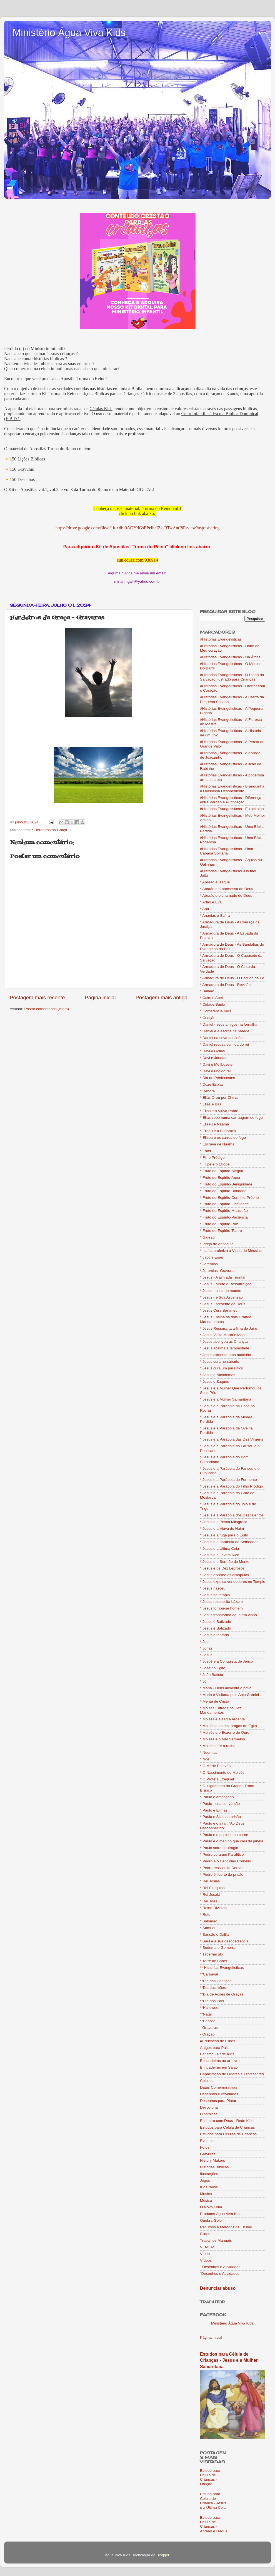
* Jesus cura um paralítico (221, 1368)
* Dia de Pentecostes (217, 1078)
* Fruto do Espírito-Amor (220, 1177)
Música (206, 2200)
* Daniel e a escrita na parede (224, 1031)
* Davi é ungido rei (215, 1071)
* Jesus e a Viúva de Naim (222, 1528)
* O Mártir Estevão (215, 1766)
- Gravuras (209, 2028)
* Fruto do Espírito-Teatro (221, 1231)
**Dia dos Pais (212, 2001)
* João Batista (211, 1675)
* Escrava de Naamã (217, 1144)
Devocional (209, 2107)
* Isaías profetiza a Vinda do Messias (231, 1251)
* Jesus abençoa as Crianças (224, 1341)
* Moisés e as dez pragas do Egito (228, 1726)
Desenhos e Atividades (219, 2094)
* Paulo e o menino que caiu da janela (231, 1841)
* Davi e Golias (212, 1051)
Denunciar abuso (218, 2288)
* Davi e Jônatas (213, 1058)
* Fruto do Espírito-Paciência (224, 1217)
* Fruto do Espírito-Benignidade (226, 1184)
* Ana (204, 909)
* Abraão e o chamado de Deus (226, 895)
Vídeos (206, 2260)
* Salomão (208, 1921)
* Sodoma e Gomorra (218, 1947)
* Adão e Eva (211, 902)
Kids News (209, 2187)
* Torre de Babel (213, 1961)
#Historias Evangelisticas (221, 639)
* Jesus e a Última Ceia (219, 1548)
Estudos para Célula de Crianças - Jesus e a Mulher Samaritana (229, 2360)
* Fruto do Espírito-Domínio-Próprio (229, 1197)
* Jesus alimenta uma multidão (225, 1355)
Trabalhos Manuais (216, 2240)
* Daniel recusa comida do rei (224, 1044)
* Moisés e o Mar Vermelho (222, 1739)
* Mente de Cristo (214, 1701)
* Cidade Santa (212, 1004)
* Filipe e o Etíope (215, 1164)
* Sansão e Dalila (214, 1934)
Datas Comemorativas (218, 2087)
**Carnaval (209, 1974)
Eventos (207, 2141)
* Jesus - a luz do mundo (220, 1291)
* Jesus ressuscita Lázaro (221, 1602)
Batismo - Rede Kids (217, 2054)
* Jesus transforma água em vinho (228, 1615)
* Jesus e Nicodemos (217, 1375)
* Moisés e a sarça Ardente (222, 1719)
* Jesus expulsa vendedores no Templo (232, 1582)
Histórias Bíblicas (214, 2167)
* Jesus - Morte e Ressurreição (225, 1284)
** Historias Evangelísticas (222, 1967)
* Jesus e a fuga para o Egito (224, 1535)
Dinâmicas (209, 2114)
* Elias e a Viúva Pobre (219, 1111)
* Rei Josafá (210, 1894)
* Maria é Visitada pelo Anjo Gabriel (229, 1695)
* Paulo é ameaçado (217, 1797)
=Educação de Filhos (217, 2041)
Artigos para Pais (214, 2048)
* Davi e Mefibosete (216, 1064)
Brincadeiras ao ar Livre (220, 2061)
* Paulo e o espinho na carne (224, 1835)
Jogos (205, 2180)
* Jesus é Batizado (215, 1628)
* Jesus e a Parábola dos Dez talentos (232, 1515)
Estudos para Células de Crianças (228, 2134)
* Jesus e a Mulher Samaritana (225, 1399)
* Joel (204, 1642)
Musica (206, 2194)
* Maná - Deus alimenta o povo (225, 1688)
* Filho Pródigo (212, 1157)
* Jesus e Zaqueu (214, 1381)
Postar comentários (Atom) (46, 1009)
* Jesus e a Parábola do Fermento (228, 1480)
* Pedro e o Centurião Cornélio (225, 1861)
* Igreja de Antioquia (217, 1244)
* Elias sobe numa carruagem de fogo (231, 1117)
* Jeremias (209, 1264)
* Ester (205, 1151)
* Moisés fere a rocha (218, 1746)
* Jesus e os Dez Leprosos (222, 1568)
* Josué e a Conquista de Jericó (226, 1661)
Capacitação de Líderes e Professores (232, 2074)
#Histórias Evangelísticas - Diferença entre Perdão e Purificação (230, 800)
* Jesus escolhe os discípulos (224, 1575)
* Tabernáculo (211, 1954)
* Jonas (206, 1648)
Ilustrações (209, 2174)
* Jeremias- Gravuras (218, 1271)
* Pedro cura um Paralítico (222, 1854)
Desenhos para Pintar (218, 2101)
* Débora (207, 1091)
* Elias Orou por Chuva (219, 1097)
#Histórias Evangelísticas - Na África (230, 657)
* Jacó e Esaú (211, 1257)
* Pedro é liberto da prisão (221, 1874)
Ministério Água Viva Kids (69, 32)
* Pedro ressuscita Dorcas (221, 1868)
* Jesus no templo (215, 1595)
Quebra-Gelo (211, 2220)
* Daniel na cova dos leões (222, 1038)
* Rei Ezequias (212, 1888)
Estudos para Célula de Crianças (227, 2127)
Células (206, 2081)
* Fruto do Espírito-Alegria (221, 1171)
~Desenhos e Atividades (220, 2267)
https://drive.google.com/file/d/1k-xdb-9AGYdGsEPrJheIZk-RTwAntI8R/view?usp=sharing (138, 527)
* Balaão (207, 991)
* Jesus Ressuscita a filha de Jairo (228, 1328)
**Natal (206, 2014)
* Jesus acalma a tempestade (224, 1348)
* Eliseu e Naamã (214, 1124)
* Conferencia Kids (215, 1011)
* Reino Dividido (213, 1908)
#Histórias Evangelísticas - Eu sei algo (232, 809)
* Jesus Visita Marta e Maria (223, 1335)
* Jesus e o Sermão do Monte (224, 1561)
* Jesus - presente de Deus (222, 1304)
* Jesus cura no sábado (219, 1361)
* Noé (204, 1759)
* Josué (206, 1655)
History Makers (212, 2160)
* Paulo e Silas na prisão (220, 1817)
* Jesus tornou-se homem (221, 1608)
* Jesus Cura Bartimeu (219, 1310)
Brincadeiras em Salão (219, 2067)
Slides (205, 2234)
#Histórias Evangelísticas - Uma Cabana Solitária (226, 851)
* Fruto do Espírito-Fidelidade (224, 1204)
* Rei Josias (210, 1881)
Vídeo (205, 2254)
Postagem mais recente (37, 997)
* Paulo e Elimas (214, 1810)
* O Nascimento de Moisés (222, 1772)
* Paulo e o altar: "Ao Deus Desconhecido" (222, 1825)
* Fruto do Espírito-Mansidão (224, 1211)
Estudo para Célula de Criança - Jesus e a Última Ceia (213, 2501)
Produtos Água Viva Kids (220, 2214)
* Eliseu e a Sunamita (218, 1131)
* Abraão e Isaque (215, 882)
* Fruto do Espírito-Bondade (223, 1191)
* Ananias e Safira (215, 915)
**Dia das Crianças (215, 1981)
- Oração (207, 2034)
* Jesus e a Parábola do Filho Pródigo (231, 1486)
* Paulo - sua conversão (220, 1804)
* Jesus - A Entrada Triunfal (222, 1277)
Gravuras (208, 2154)
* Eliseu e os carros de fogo (223, 1137)
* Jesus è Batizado (215, 1622)
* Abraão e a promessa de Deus (226, 889)
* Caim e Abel (211, 998)
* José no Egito (212, 1668)
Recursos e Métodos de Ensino (226, 2227)
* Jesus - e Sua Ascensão (221, 1297)
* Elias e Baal (211, 1104)
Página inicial (100, 997)
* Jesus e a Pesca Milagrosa (223, 1522)
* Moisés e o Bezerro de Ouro (224, 1732)
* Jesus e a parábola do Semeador (229, 1542)
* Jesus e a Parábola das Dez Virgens (231, 1439)
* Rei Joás (208, 1901)
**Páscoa (208, 2021)
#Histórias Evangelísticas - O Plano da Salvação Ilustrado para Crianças (232, 677)
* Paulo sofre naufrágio (219, 1848)
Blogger (162, 2555)
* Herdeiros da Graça (49, 830)
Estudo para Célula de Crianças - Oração (210, 2477)
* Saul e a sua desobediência (224, 1941)
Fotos (204, 2147)
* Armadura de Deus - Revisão (225, 985)
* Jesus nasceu (213, 1588)
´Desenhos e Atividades (219, 2273)
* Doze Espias (212, 1084)
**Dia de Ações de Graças (221, 1994)
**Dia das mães (213, 1987)
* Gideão (207, 1237)
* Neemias (208, 1752)
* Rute (205, 1914)
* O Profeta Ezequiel (217, 1779)
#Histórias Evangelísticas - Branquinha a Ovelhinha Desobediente (232, 788)
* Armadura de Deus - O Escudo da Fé (232, 978)
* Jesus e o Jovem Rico (219, 1555)
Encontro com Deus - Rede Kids (227, 2121)
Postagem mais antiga (162, 997)
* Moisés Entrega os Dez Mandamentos (220, 1710)
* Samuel (207, 1928)
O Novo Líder (211, 2207)
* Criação (208, 1018)
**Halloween (210, 2008)
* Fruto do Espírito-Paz (219, 1224)
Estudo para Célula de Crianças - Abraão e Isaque (214, 2524)
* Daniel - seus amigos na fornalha (228, 1024)
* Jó (203, 1681)
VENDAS (208, 2247)
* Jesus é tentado (214, 1635)
